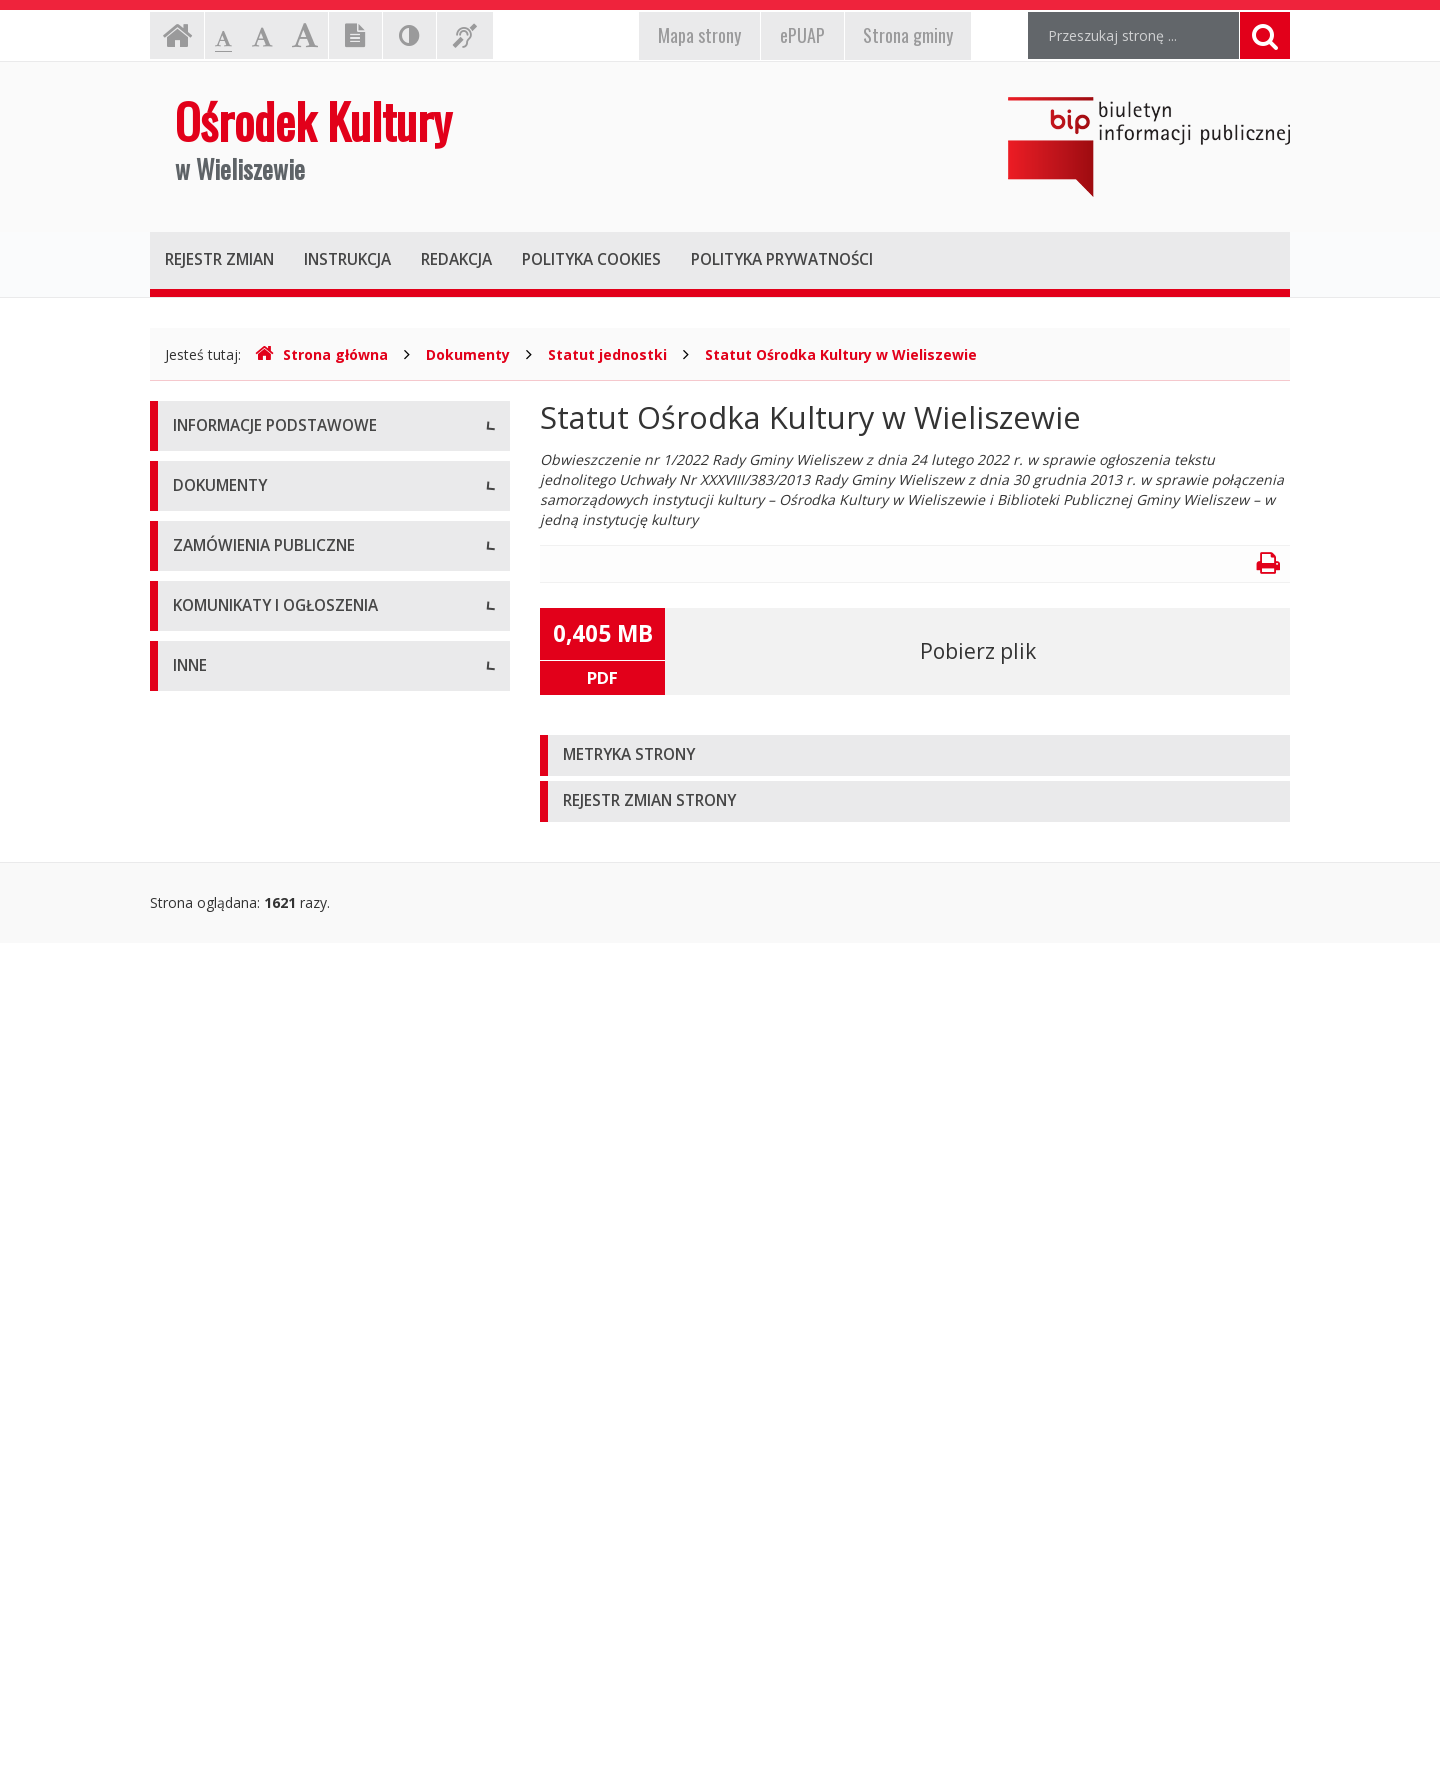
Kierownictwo (217, 608)
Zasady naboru (221, 983)
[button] (915, 755)
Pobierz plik (978, 651)
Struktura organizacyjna (249, 563)
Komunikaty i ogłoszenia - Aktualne (287, 1303)
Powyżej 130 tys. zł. (236, 1088)
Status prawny (219, 518)
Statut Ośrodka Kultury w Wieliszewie (841, 354)
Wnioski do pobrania (239, 893)
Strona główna (321, 354)
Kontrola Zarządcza (236, 1633)
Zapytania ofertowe (237, 1133)
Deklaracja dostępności (249, 698)
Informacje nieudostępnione (264, 1453)
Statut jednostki (607, 354)
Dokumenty (468, 354)
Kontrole (201, 1543)
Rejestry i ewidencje (237, 1588)
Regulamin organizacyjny (253, 848)
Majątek (199, 1498)
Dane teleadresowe (236, 473)
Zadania (199, 653)
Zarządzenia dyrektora (245, 938)
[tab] (915, 755)
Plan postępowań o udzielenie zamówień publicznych (306, 1188)
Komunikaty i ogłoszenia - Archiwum (291, 1348)
